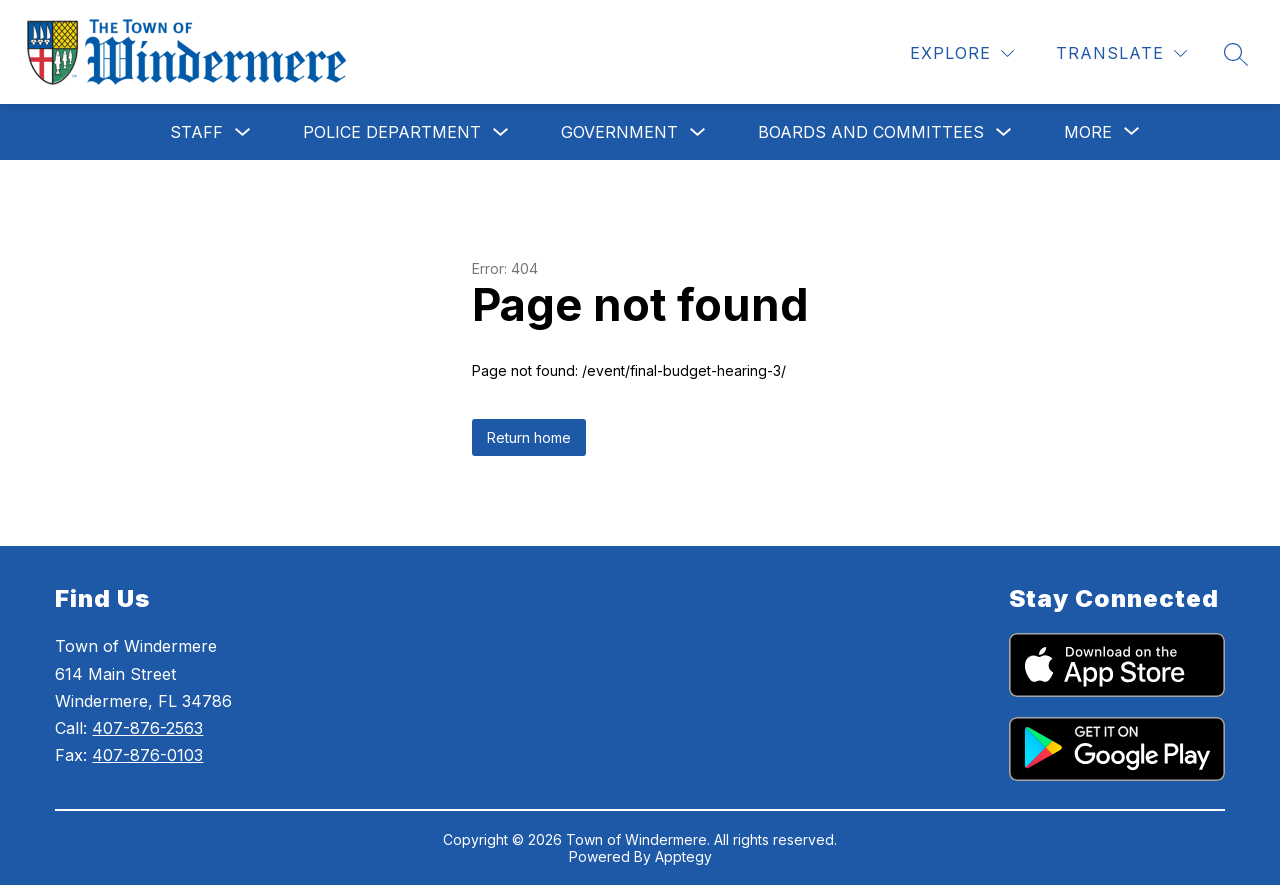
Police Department (392, 132)
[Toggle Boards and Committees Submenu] (1004, 132)
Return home (529, 437)
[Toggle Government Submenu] (698, 132)
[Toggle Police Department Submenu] (501, 132)
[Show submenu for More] (1088, 132)
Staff (196, 132)
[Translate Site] (1121, 53)
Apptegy (683, 856)
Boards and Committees (871, 132)
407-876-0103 (147, 755)
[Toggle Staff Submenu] (243, 132)
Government (619, 132)
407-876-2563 (147, 728)
